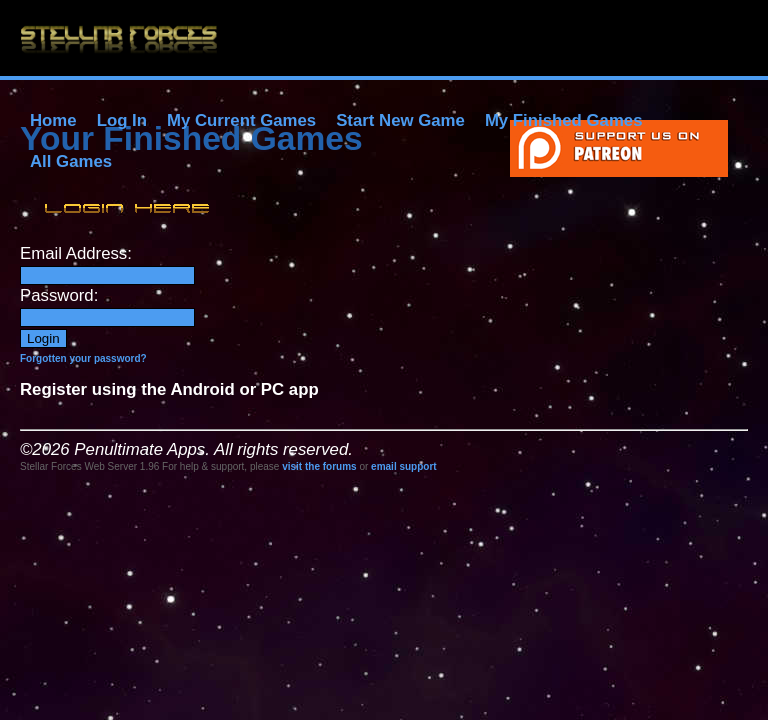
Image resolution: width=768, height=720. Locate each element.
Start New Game (400, 120)
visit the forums (319, 466)
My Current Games (241, 120)
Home (53, 120)
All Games (71, 161)
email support (404, 466)
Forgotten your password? (83, 358)
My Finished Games (564, 120)
